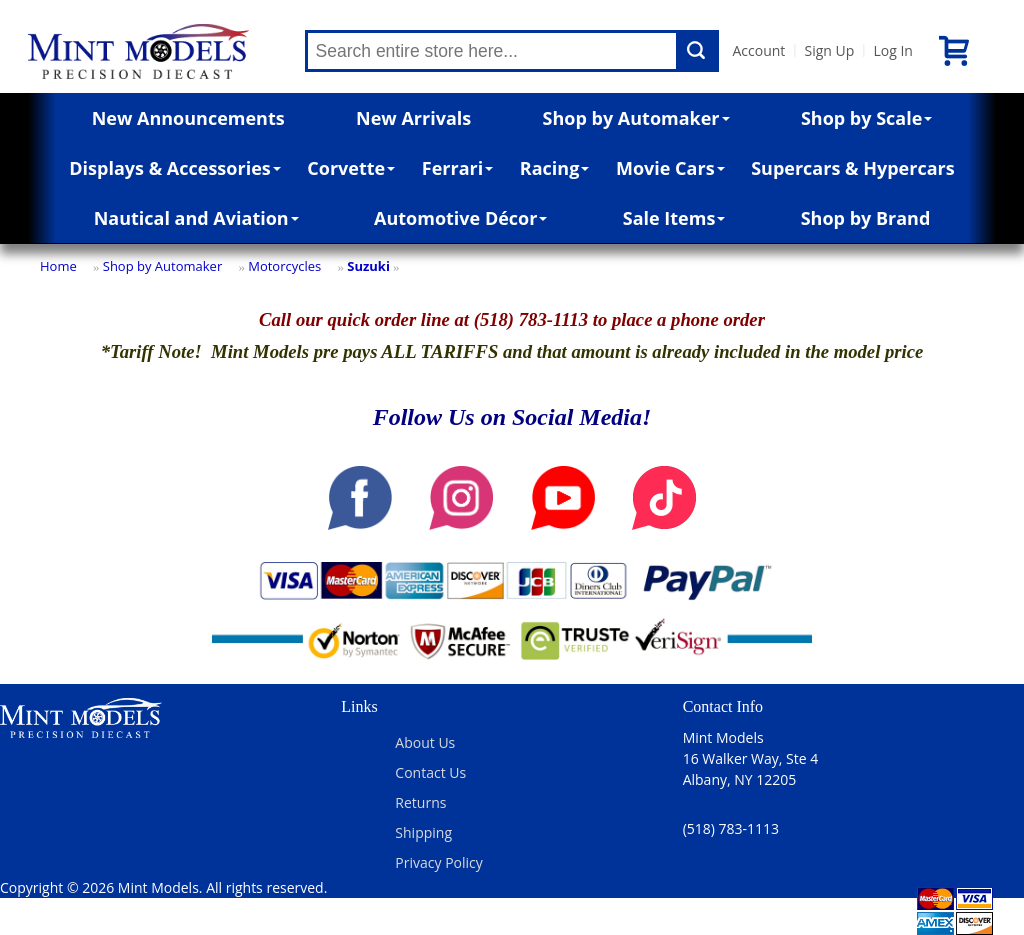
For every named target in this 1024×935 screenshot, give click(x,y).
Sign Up (829, 50)
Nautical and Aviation (196, 218)
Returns (420, 802)
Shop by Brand (866, 218)
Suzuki (368, 266)
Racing (555, 168)
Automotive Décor (460, 218)
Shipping (423, 832)
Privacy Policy (438, 862)
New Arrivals (413, 118)
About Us (425, 742)
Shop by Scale (866, 118)
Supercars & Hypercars (853, 168)
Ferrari (457, 168)
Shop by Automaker (636, 118)
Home (58, 266)
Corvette (351, 168)
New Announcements (188, 118)
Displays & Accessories (174, 168)
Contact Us (430, 772)
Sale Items (674, 218)
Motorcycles (284, 266)
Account (759, 50)
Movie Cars (670, 168)
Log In (892, 50)
